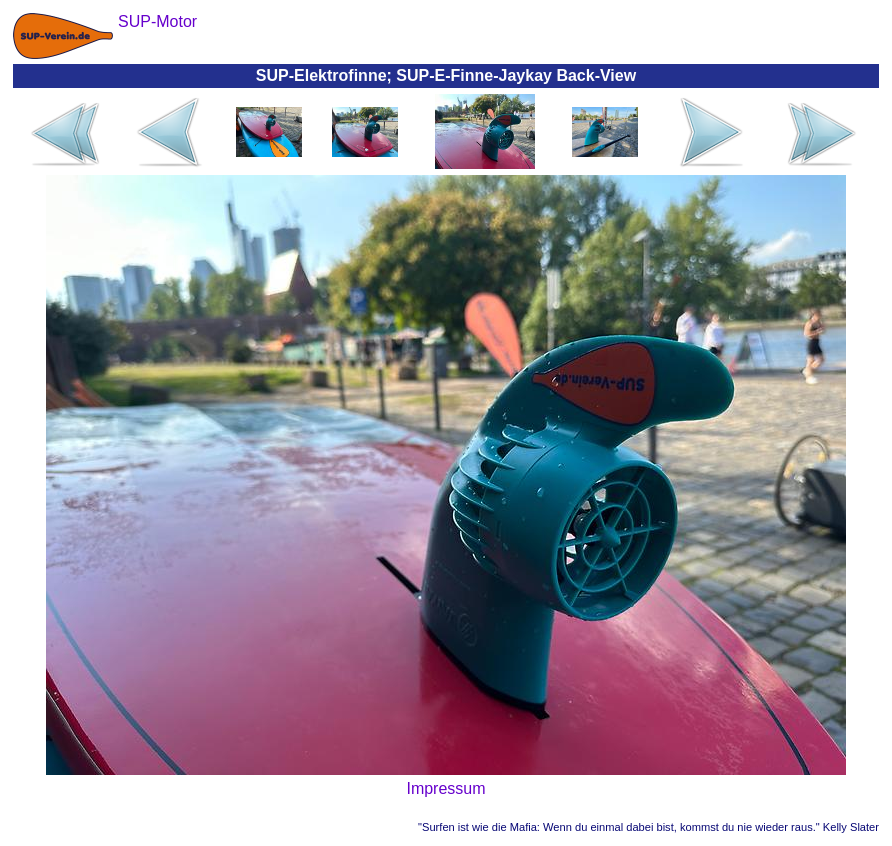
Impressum (445, 788)
